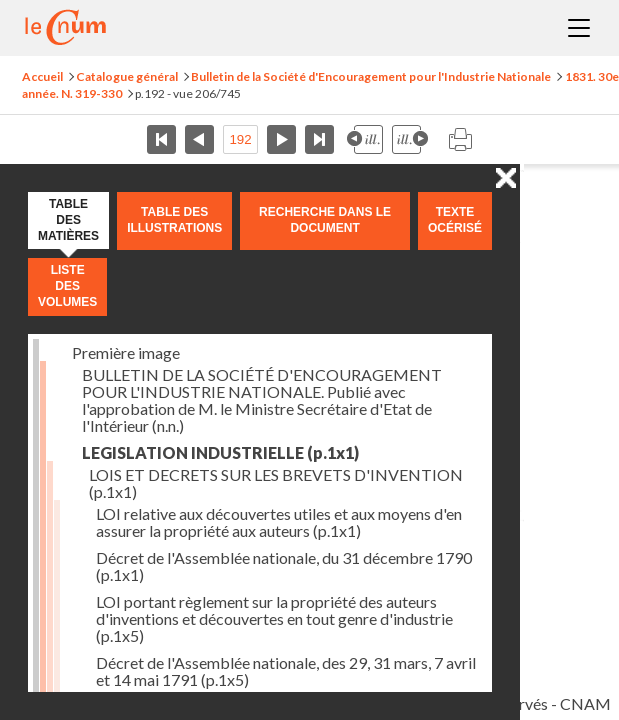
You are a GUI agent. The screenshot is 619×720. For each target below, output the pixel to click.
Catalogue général (127, 76)
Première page (161, 139)
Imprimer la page (460, 139)
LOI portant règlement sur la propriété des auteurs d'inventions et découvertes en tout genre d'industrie (274, 618)
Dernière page (319, 139)
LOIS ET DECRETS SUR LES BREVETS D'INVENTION (276, 483)
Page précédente (199, 139)
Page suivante (281, 139)
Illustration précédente (365, 139)
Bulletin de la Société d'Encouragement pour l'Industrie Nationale (371, 76)
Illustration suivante (410, 139)
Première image (126, 352)
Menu (579, 28)
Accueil (42, 76)
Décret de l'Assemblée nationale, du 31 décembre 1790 (284, 566)
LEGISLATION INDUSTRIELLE (220, 452)
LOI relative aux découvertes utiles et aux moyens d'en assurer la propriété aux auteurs (279, 522)
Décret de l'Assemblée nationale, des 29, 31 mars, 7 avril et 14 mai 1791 (286, 671)
